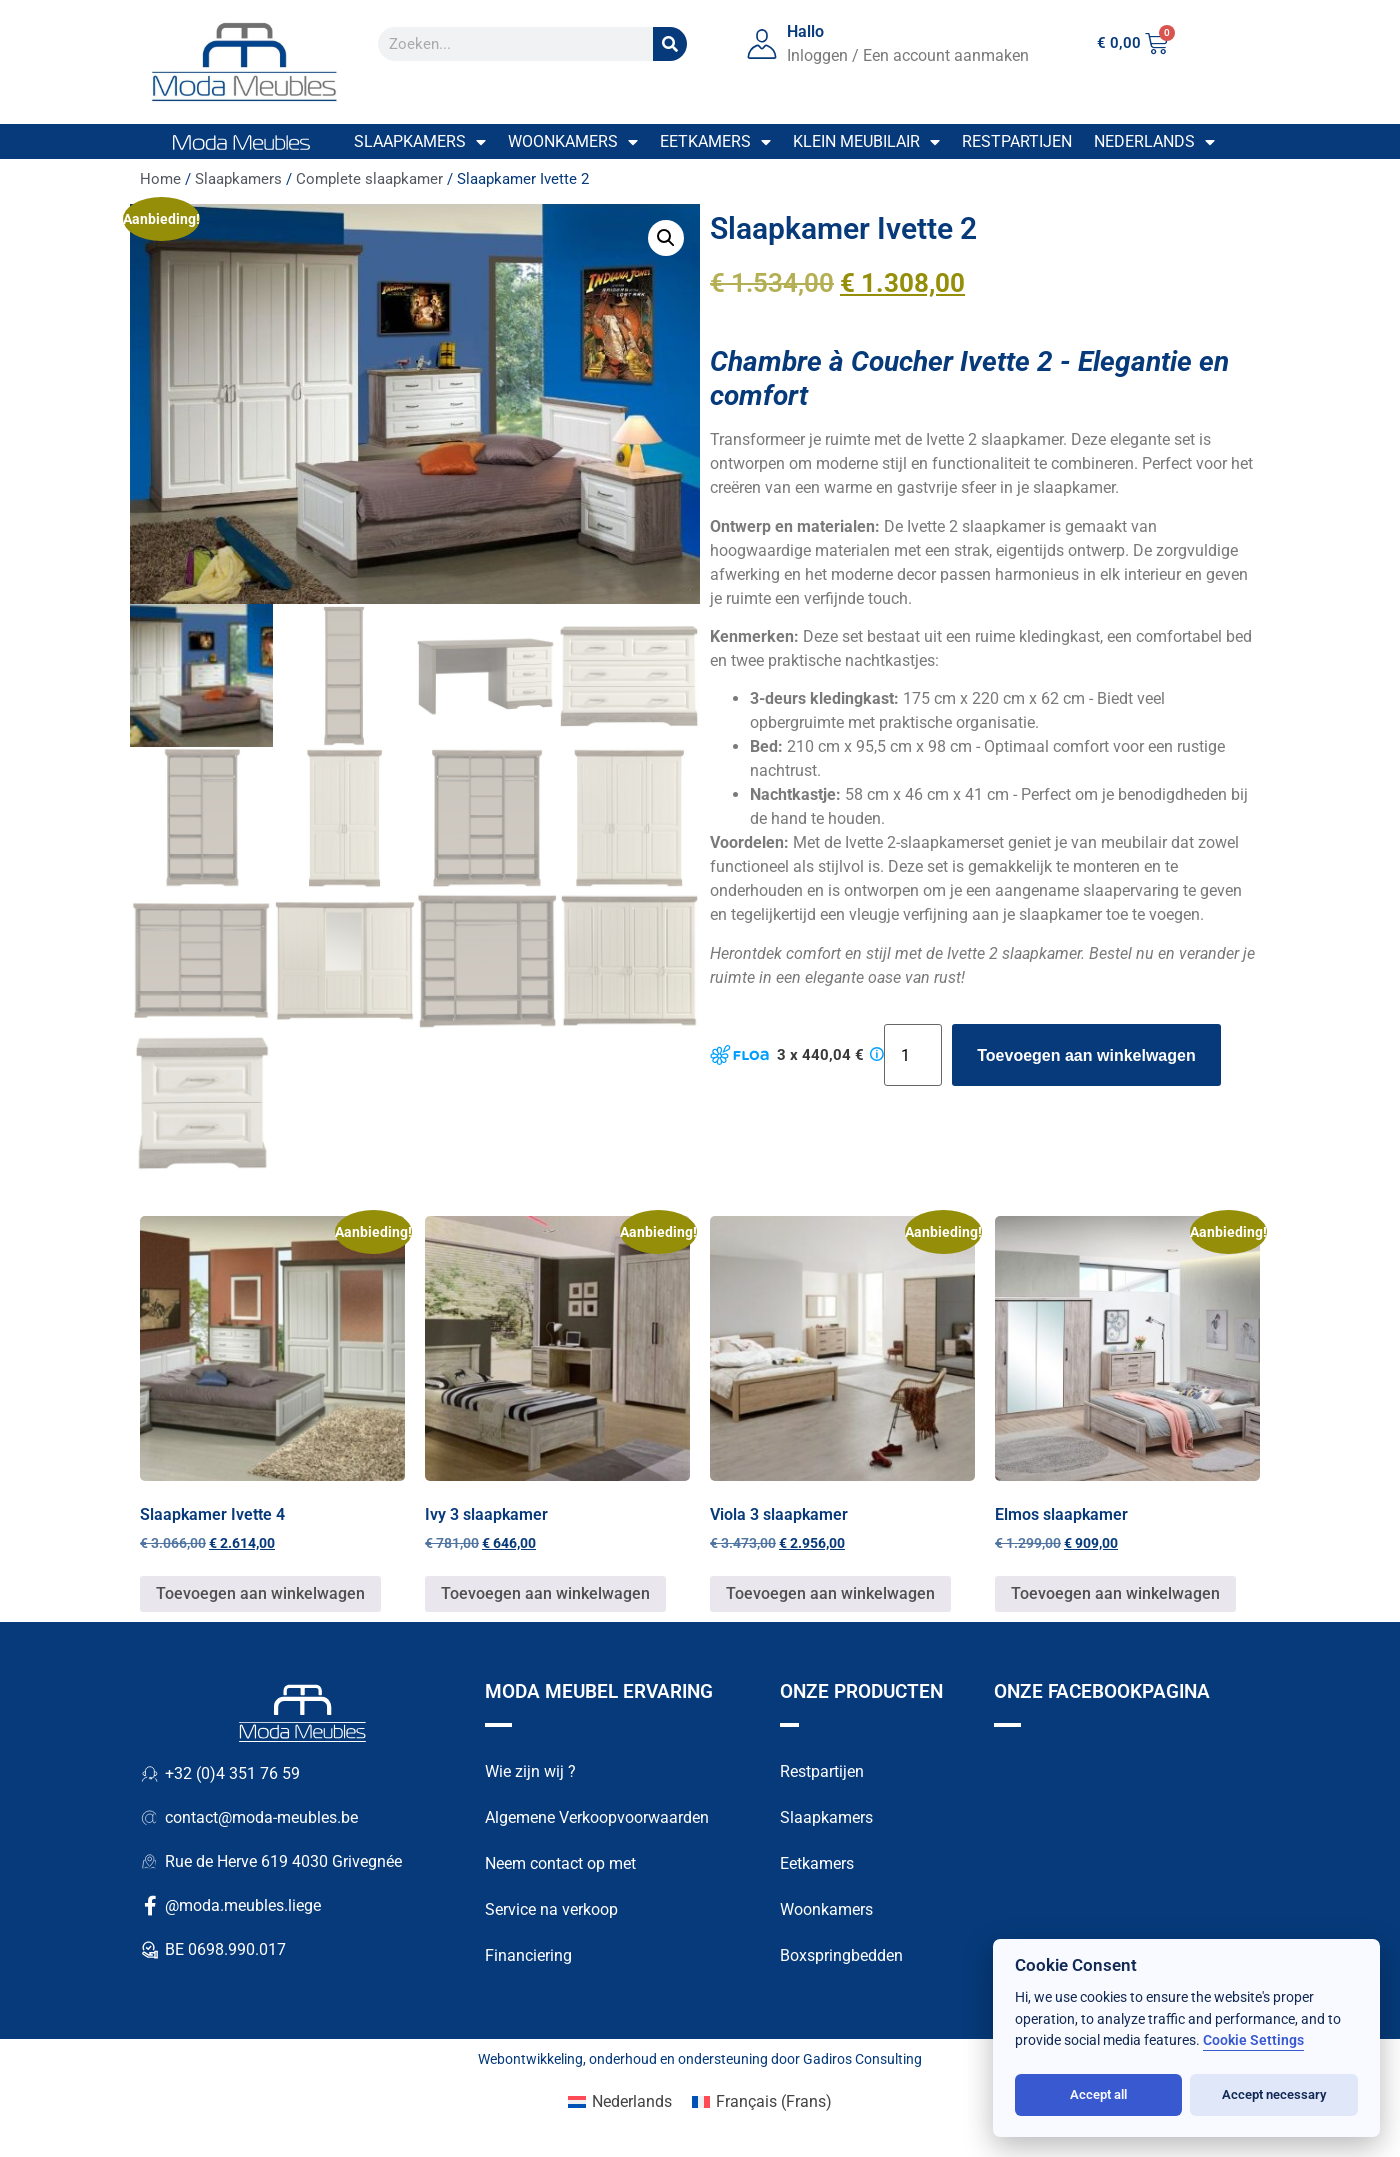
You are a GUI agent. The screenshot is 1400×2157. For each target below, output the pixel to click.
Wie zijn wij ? (530, 1774)
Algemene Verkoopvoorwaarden (597, 1820)
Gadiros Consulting (862, 2062)
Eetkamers (715, 142)
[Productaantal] (913, 1055)
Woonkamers (573, 142)
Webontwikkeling (530, 2062)
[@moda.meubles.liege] (150, 1909)
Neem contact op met (560, 1866)
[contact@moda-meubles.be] (150, 1821)
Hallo (805, 31)
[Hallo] (762, 44)
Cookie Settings (1253, 2040)
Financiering (528, 1958)
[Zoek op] (670, 44)
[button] (666, 238)
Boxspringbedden (841, 1958)
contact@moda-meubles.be (261, 1820)
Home (160, 179)
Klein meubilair (866, 142)
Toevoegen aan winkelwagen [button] (260, 1596)
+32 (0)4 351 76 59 (232, 1776)
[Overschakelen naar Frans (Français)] (762, 2105)
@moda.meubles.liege (243, 1908)
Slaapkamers (420, 142)
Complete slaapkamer (369, 179)
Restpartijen (1017, 141)
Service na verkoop (551, 1912)
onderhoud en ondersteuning (678, 2062)
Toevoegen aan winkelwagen (1086, 1055)
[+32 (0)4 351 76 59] (150, 1777)
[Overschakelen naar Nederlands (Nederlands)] (620, 2105)
